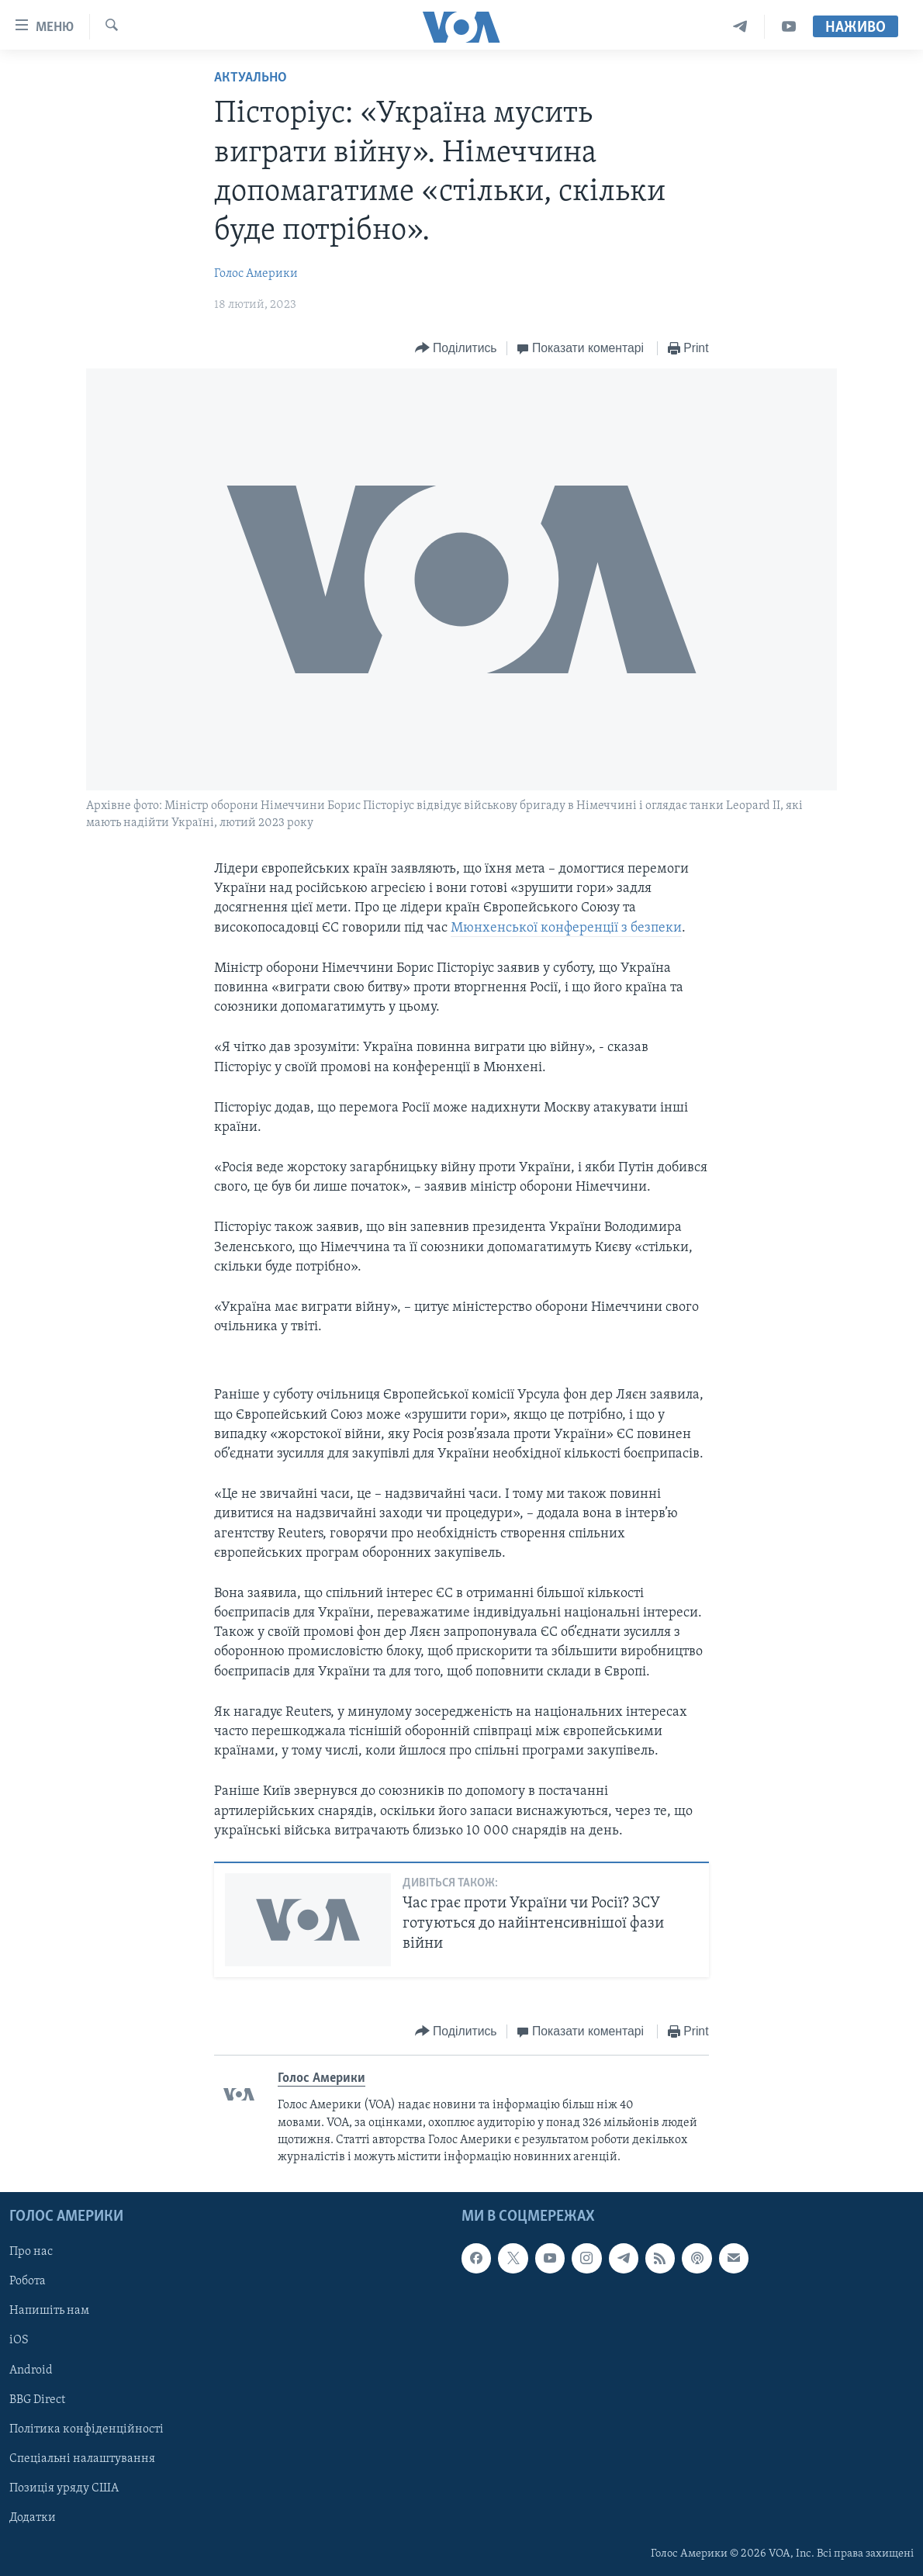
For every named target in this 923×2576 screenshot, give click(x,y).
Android (31, 2369)
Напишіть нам (49, 2311)
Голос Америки (256, 274)
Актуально (250, 78)
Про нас (31, 2252)
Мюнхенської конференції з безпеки (566, 928)
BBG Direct (37, 2399)
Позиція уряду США (64, 2487)
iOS (19, 2340)
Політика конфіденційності (86, 2428)
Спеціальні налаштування (82, 2458)
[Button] (456, 348)
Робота (27, 2281)
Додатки (32, 2517)
